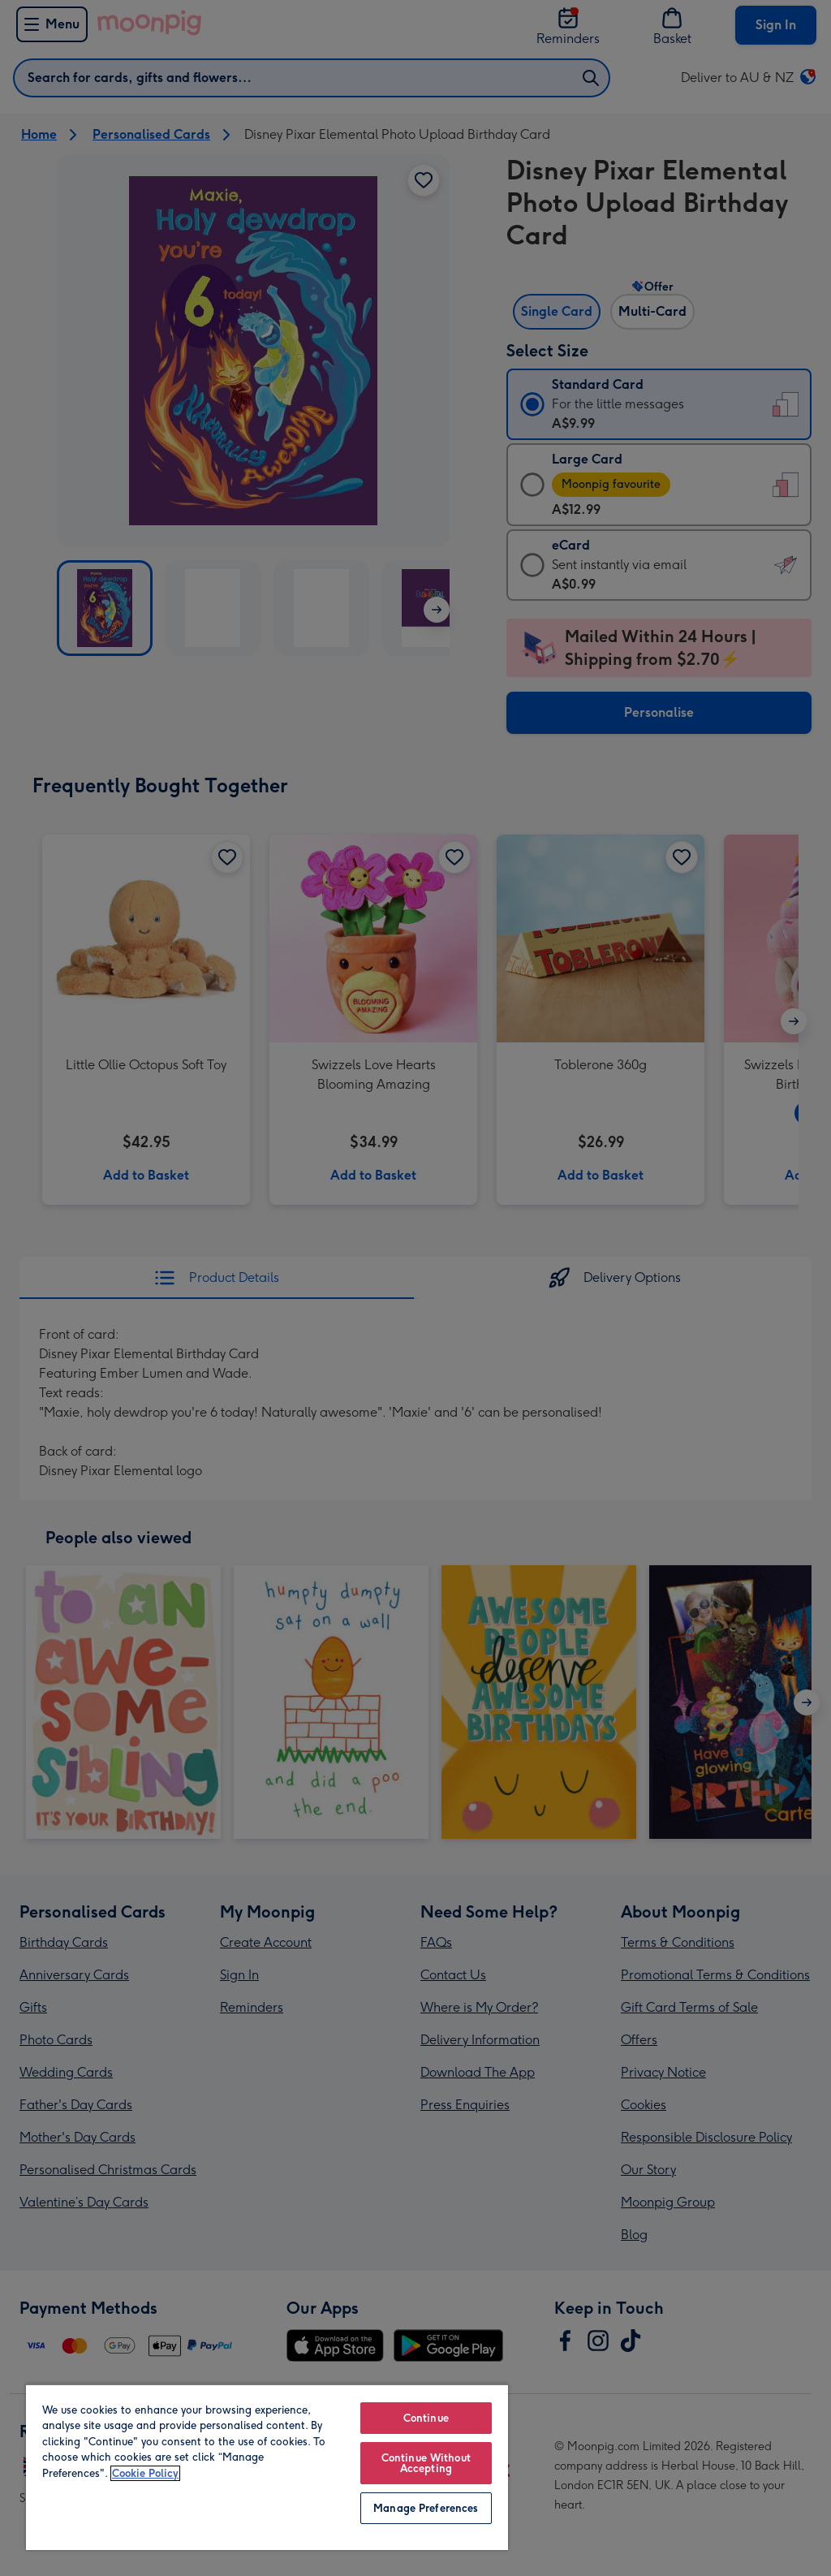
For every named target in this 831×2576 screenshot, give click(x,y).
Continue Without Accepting (426, 2463)
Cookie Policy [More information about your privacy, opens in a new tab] (145, 2473)
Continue (426, 2418)
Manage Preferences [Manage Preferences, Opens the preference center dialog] (425, 2508)
